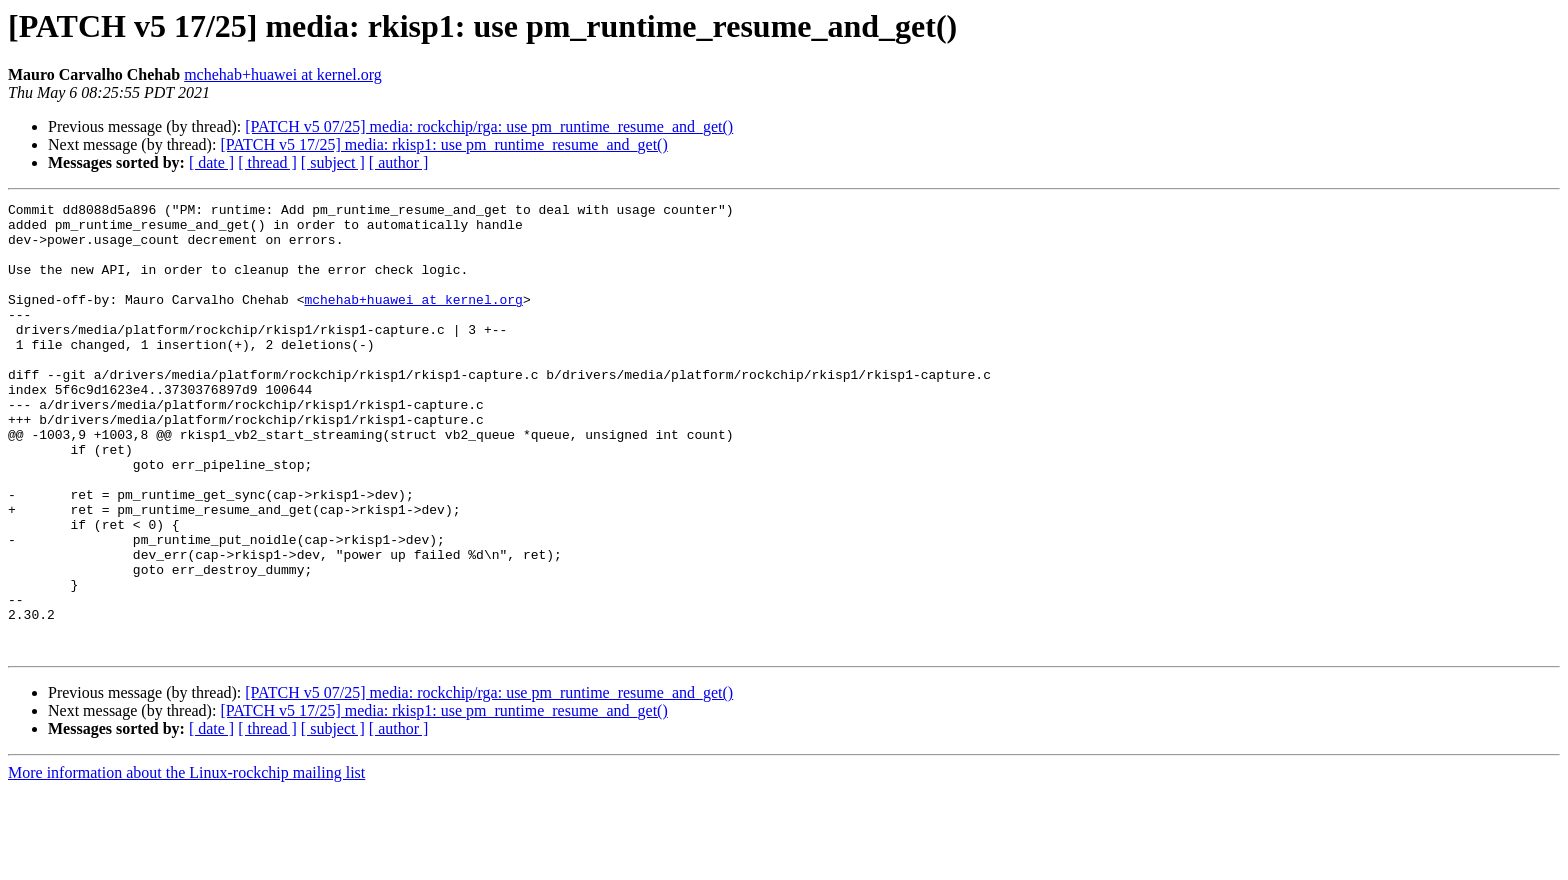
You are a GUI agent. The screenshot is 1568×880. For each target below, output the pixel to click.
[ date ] (211, 162)
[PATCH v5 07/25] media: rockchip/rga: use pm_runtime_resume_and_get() (489, 126)
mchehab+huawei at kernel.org (283, 74)
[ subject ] (333, 162)
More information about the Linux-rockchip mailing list (186, 862)
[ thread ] (267, 162)
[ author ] (399, 162)
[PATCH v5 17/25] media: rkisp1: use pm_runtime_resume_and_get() (443, 144)
